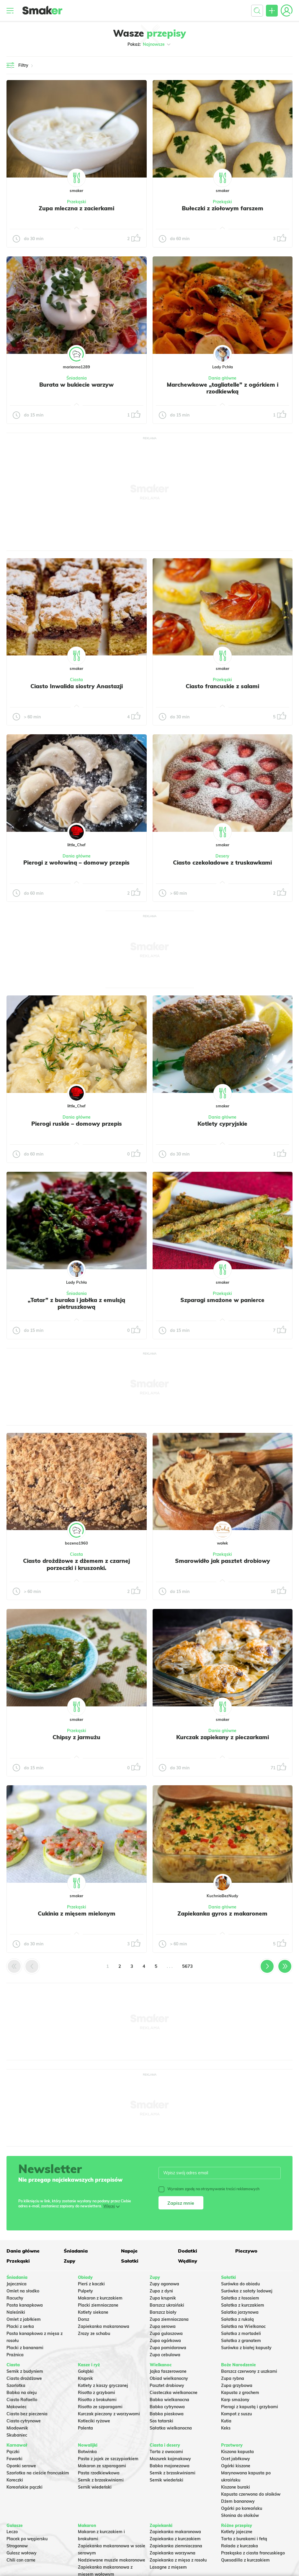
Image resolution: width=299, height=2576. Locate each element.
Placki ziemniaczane (98, 2305)
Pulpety (85, 2291)
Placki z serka (20, 2326)
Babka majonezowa (169, 2465)
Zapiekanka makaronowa (103, 2326)
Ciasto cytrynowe (23, 2421)
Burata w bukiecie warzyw (76, 384)
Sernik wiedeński (95, 2487)
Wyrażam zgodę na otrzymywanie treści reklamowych (209, 2189)
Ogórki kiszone (235, 2465)
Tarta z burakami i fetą (244, 2538)
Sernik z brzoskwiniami (101, 2480)
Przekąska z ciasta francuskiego (253, 2553)
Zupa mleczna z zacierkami (76, 208)
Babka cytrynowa (167, 2406)
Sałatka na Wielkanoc (243, 2326)
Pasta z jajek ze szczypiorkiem (108, 2458)
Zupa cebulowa (165, 2354)
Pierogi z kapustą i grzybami (249, 2406)
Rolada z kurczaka (239, 2546)
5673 (187, 1966)
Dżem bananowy (238, 2501)
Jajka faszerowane (168, 2371)
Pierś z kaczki (91, 2284)
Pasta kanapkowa (24, 2305)
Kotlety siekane (93, 2312)
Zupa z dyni (161, 2291)
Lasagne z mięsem (168, 2567)
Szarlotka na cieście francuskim (37, 2473)
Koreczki (14, 2480)
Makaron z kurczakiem (100, 2298)
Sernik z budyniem (24, 2371)
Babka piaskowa (167, 2413)
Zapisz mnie (180, 2203)
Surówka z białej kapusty (246, 2347)
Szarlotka (15, 2385)
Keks (226, 2428)
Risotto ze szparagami (100, 2406)
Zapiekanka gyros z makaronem (222, 1913)
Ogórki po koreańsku (241, 2508)
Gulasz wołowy (21, 2553)
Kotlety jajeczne (236, 2531)
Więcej (109, 2206)
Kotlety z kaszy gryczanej (103, 2385)
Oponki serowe (21, 2465)
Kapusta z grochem (240, 2392)
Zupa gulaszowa (166, 2333)
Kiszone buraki (235, 2487)
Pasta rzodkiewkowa (99, 2473)
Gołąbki (86, 2371)
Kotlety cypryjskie (222, 1123)
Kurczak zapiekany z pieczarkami (222, 1737)
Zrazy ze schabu (94, 2333)
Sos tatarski (161, 2421)
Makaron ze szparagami (102, 2465)
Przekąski (76, 201)
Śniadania (76, 378)
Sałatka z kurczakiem (242, 2305)
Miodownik (17, 2428)
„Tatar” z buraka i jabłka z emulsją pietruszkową (76, 1303)
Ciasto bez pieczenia (27, 2413)
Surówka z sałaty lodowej (246, 2291)
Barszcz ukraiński (167, 2305)
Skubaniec (16, 2435)
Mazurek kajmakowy (170, 2458)
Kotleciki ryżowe (94, 2421)
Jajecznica (16, 2284)
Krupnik (85, 2378)
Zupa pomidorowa (168, 2347)
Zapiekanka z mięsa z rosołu (178, 2560)
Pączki (12, 2451)
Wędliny (187, 2261)
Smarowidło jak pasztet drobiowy (222, 1560)
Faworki (14, 2458)
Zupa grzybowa (236, 2385)
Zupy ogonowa (164, 2284)
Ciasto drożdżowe (24, 2378)
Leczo (12, 2531)
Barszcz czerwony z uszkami (249, 2371)
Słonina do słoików (240, 2515)
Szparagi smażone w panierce (222, 1300)
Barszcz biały (163, 2312)
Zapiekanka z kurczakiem (175, 2538)
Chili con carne (20, 2560)
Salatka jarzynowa (240, 2312)
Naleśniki (15, 2312)
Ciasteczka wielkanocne (173, 2392)
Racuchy (14, 2298)
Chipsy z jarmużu (76, 1737)
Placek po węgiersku (27, 2538)
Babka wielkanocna (169, 2399)
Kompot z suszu (236, 2413)
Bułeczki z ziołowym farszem (222, 208)
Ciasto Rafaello (21, 2399)
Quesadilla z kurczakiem (245, 2560)
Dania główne (222, 378)
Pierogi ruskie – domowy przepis (76, 1123)
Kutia (226, 2421)
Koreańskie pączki (24, 2487)
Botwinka (87, 2451)
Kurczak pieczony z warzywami (109, 2413)
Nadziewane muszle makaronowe (111, 2560)
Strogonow (17, 2546)
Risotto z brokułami (97, 2399)
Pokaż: (149, 44)
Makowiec (16, 2406)
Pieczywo (246, 2251)
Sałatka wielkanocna (171, 2428)
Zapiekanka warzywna (172, 2553)
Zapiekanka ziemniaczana (176, 2546)
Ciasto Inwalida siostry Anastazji (76, 686)
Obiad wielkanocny (169, 2378)
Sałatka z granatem (241, 2340)
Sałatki (129, 2261)
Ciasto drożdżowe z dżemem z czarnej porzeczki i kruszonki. (76, 1564)
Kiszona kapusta (237, 2451)
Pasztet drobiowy (167, 2385)
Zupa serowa (163, 2326)
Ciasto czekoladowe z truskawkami (222, 862)
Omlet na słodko (22, 2291)
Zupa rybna (232, 2378)
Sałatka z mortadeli (241, 2333)
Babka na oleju (21, 2392)
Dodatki (187, 2251)
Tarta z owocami (166, 2451)
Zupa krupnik (163, 2298)
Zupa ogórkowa (165, 2340)
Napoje (129, 2251)
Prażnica (15, 2354)
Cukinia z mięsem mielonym (76, 1913)
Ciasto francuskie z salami (222, 686)
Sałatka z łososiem (240, 2298)
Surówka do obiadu (240, 2284)
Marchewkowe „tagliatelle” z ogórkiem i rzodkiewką (222, 388)
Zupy (69, 2261)
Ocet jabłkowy (235, 2458)
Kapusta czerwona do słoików (250, 2494)
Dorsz (83, 2319)
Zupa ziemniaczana (169, 2319)
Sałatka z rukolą (237, 2319)
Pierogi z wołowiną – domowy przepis (76, 862)
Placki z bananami (24, 2347)
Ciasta (76, 679)
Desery (222, 856)
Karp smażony (235, 2399)
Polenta (85, 2428)
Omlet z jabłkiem (23, 2319)
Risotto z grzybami (96, 2392)
